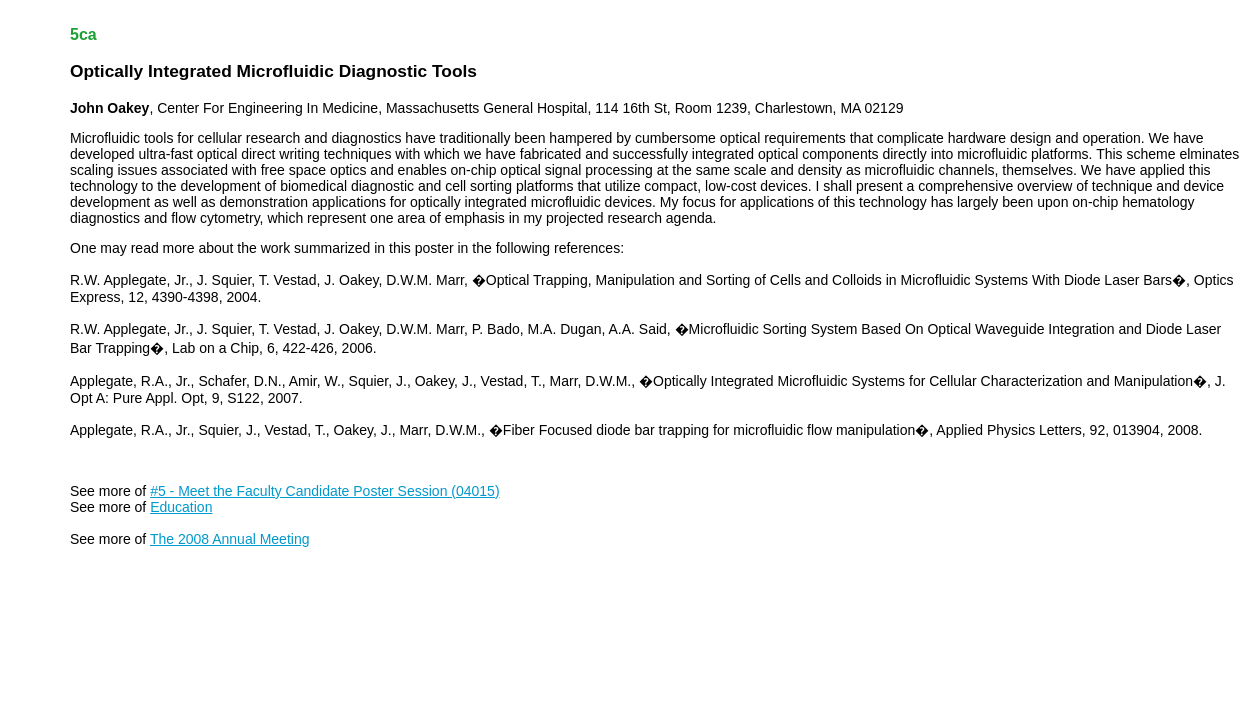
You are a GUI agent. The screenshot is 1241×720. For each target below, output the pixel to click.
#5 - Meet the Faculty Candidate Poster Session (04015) (324, 491)
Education (181, 507)
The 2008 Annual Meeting (230, 539)
